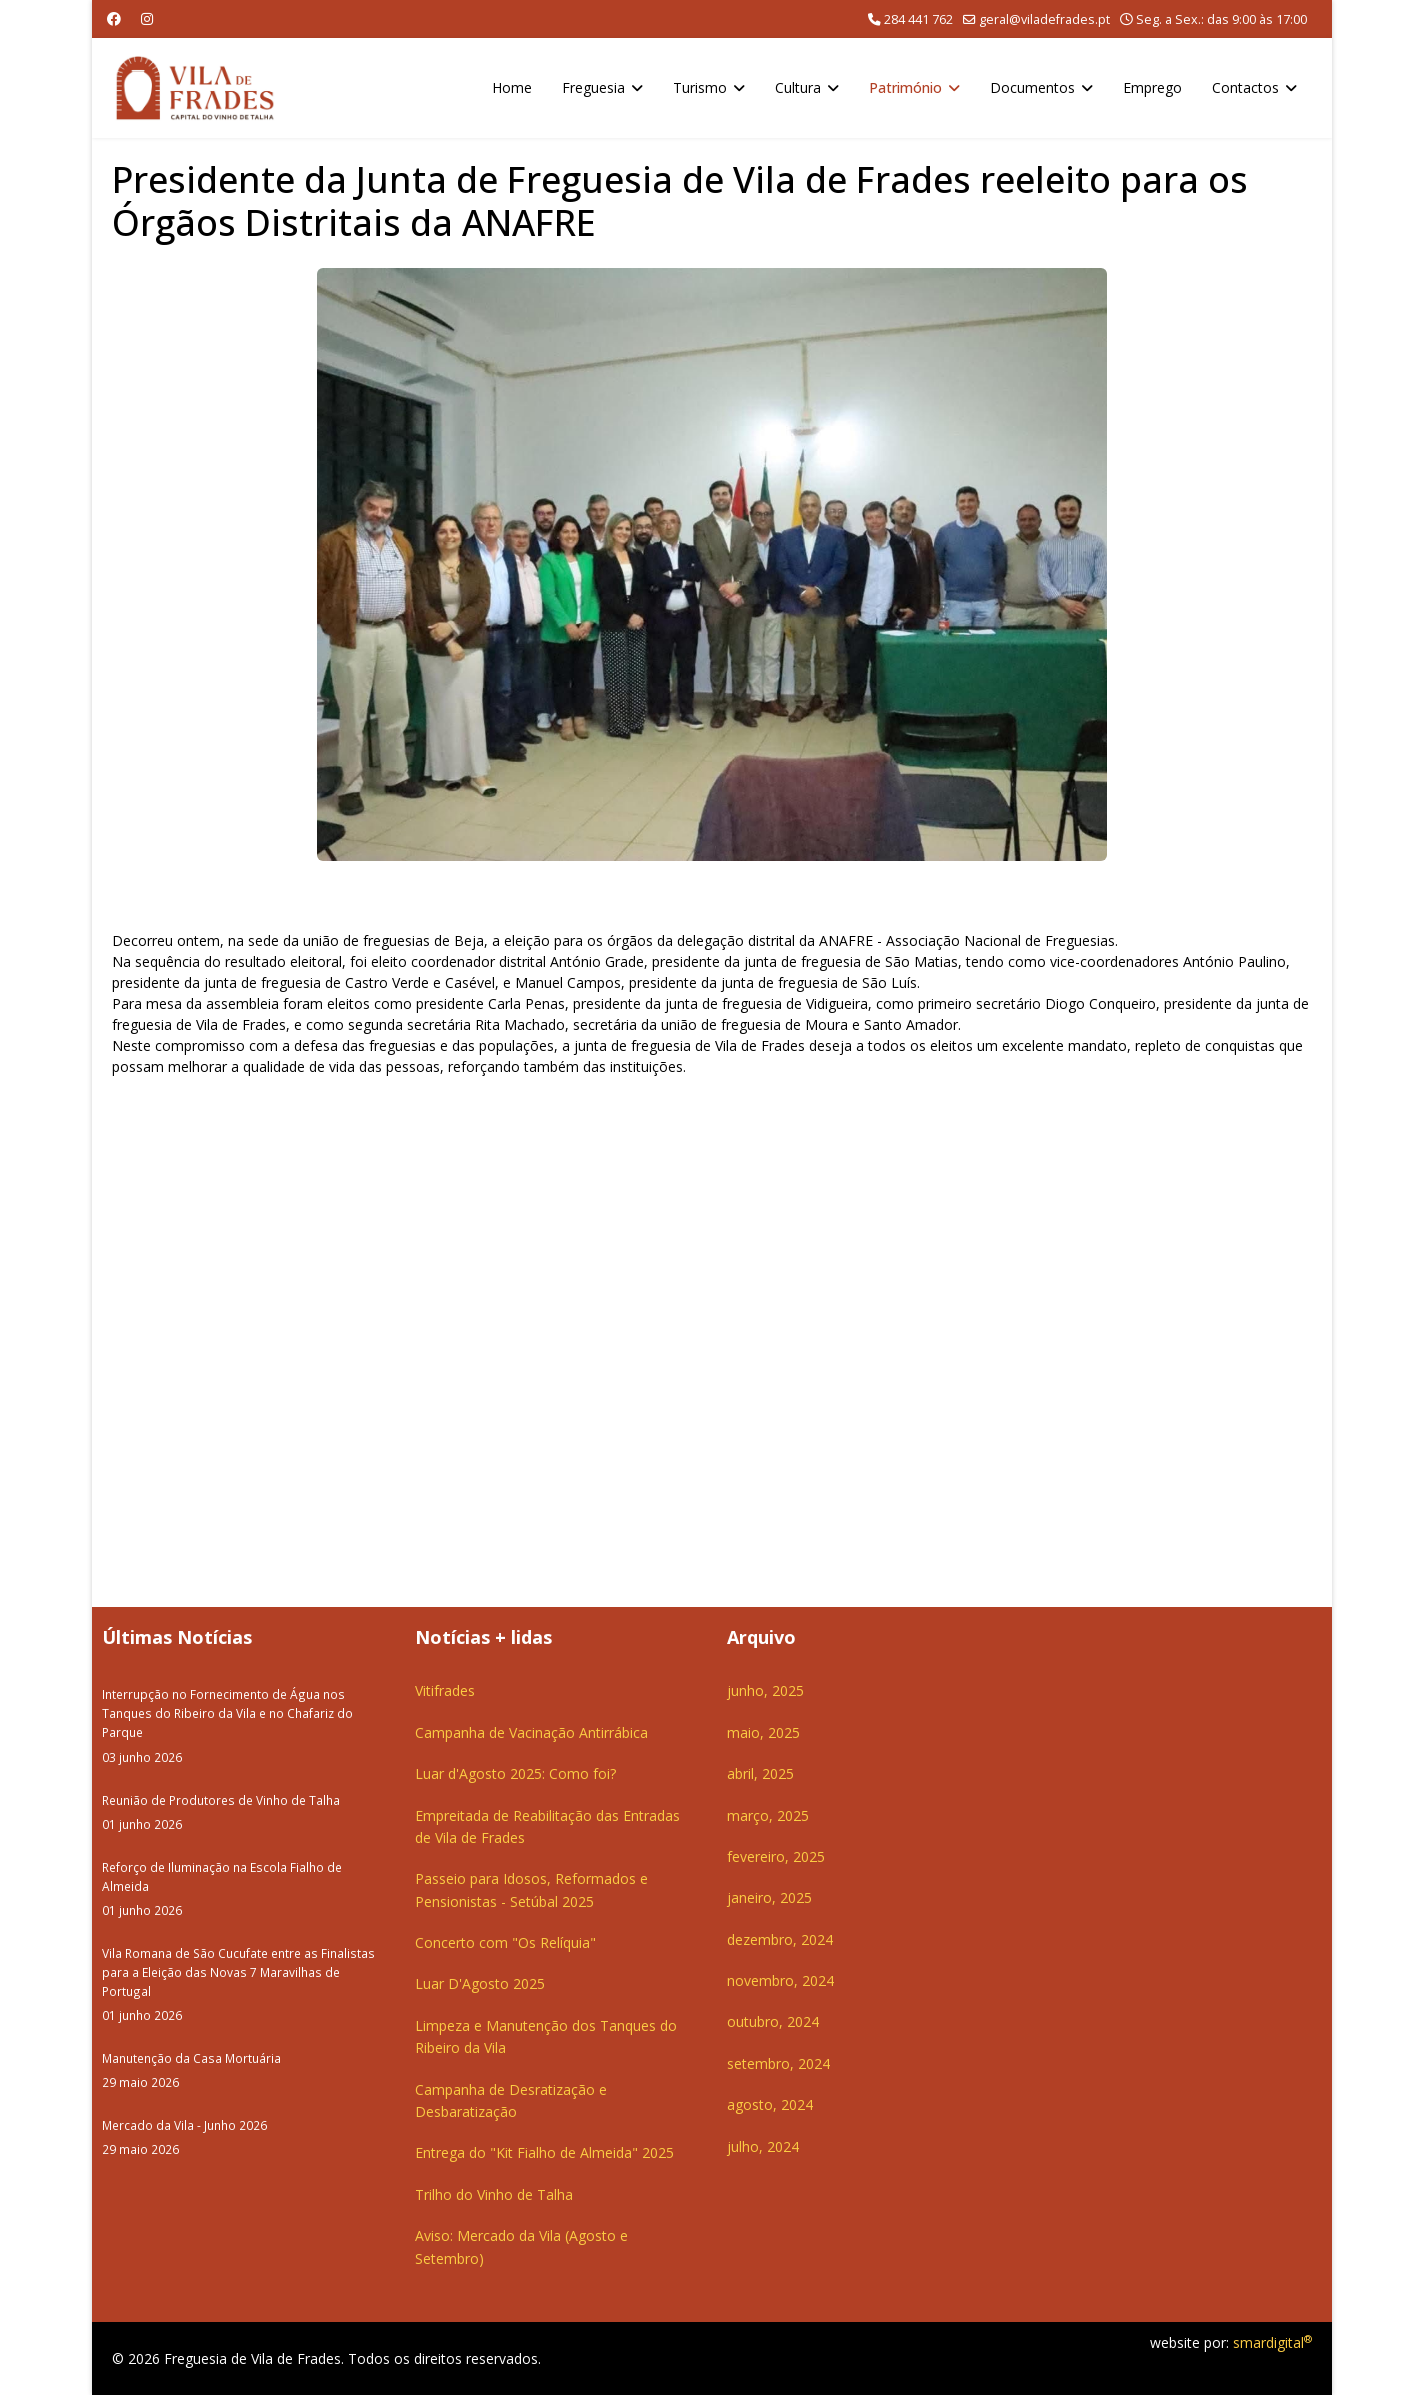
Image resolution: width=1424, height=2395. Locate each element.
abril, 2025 (760, 1773)
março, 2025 (768, 1815)
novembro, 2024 (780, 1980)
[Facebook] (114, 18)
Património (905, 87)
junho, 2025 (765, 1690)
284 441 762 (918, 19)
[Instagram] (147, 18)
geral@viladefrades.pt (1044, 19)
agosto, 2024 (770, 2104)
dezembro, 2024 (780, 1939)
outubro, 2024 (773, 2021)
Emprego (1152, 87)
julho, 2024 (763, 2146)
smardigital (1272, 2342)
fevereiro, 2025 (776, 1856)
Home (512, 87)
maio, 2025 (763, 1732)
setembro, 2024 (778, 2063)
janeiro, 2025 (769, 1897)
